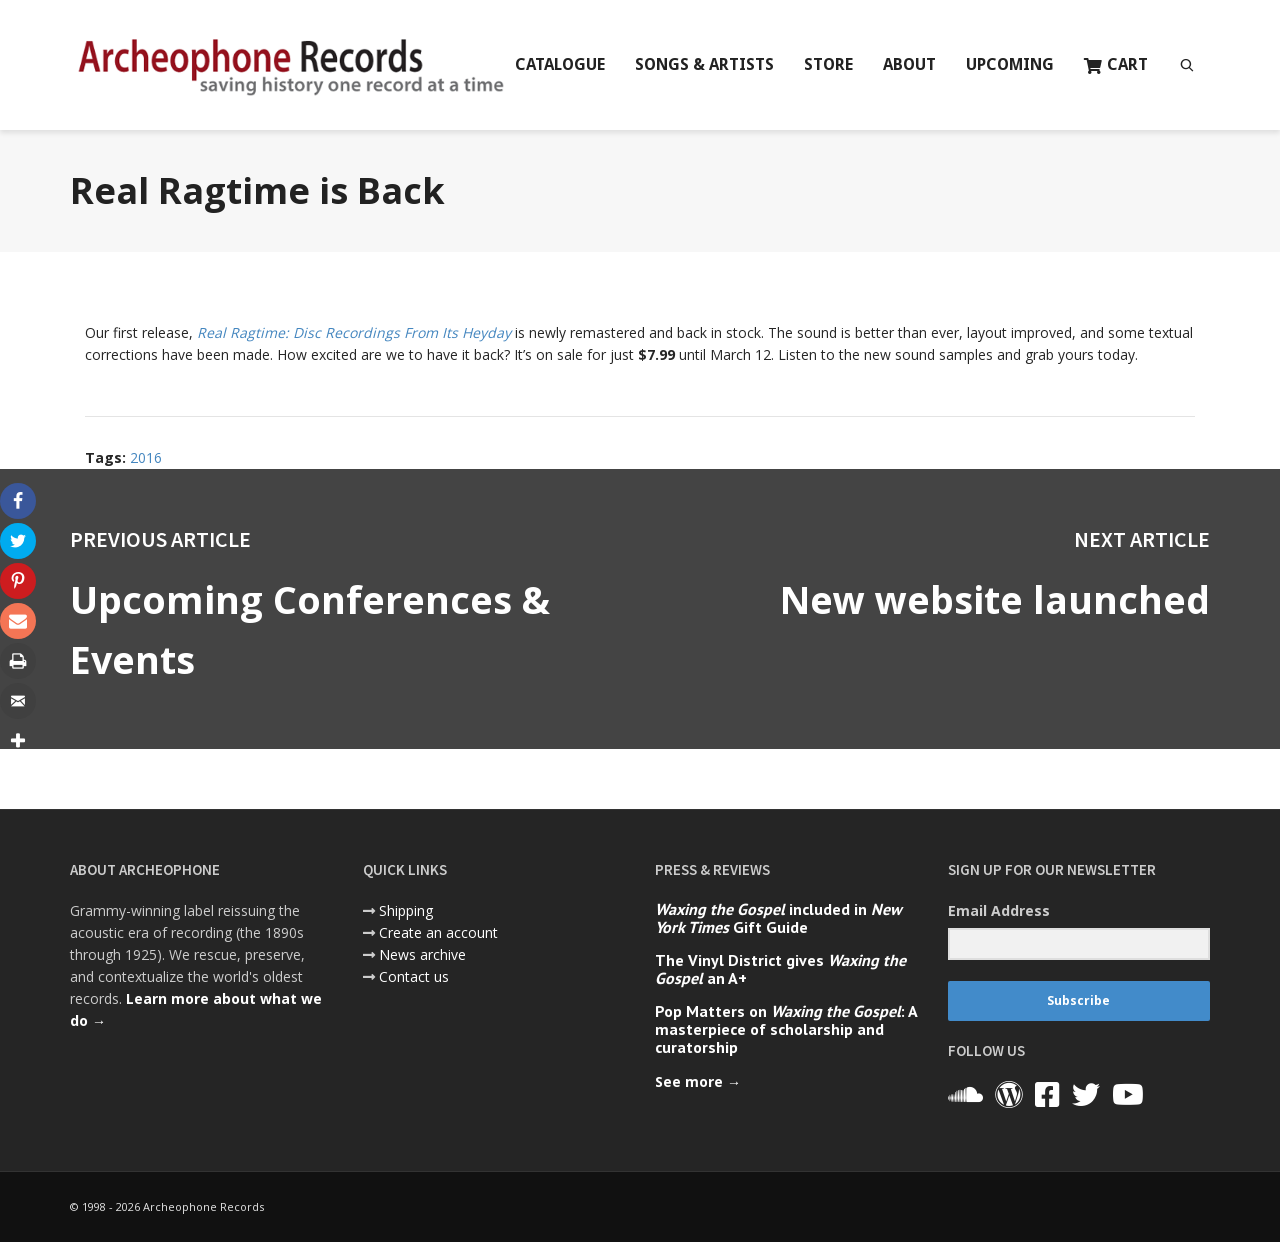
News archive (422, 954)
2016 (146, 457)
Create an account (438, 932)
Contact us (414, 976)
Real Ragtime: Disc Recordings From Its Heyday (354, 332)
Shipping (406, 910)
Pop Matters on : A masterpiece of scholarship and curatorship (786, 1029)
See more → (698, 1081)
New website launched (992, 599)
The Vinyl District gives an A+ (780, 969)
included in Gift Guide (778, 918)
